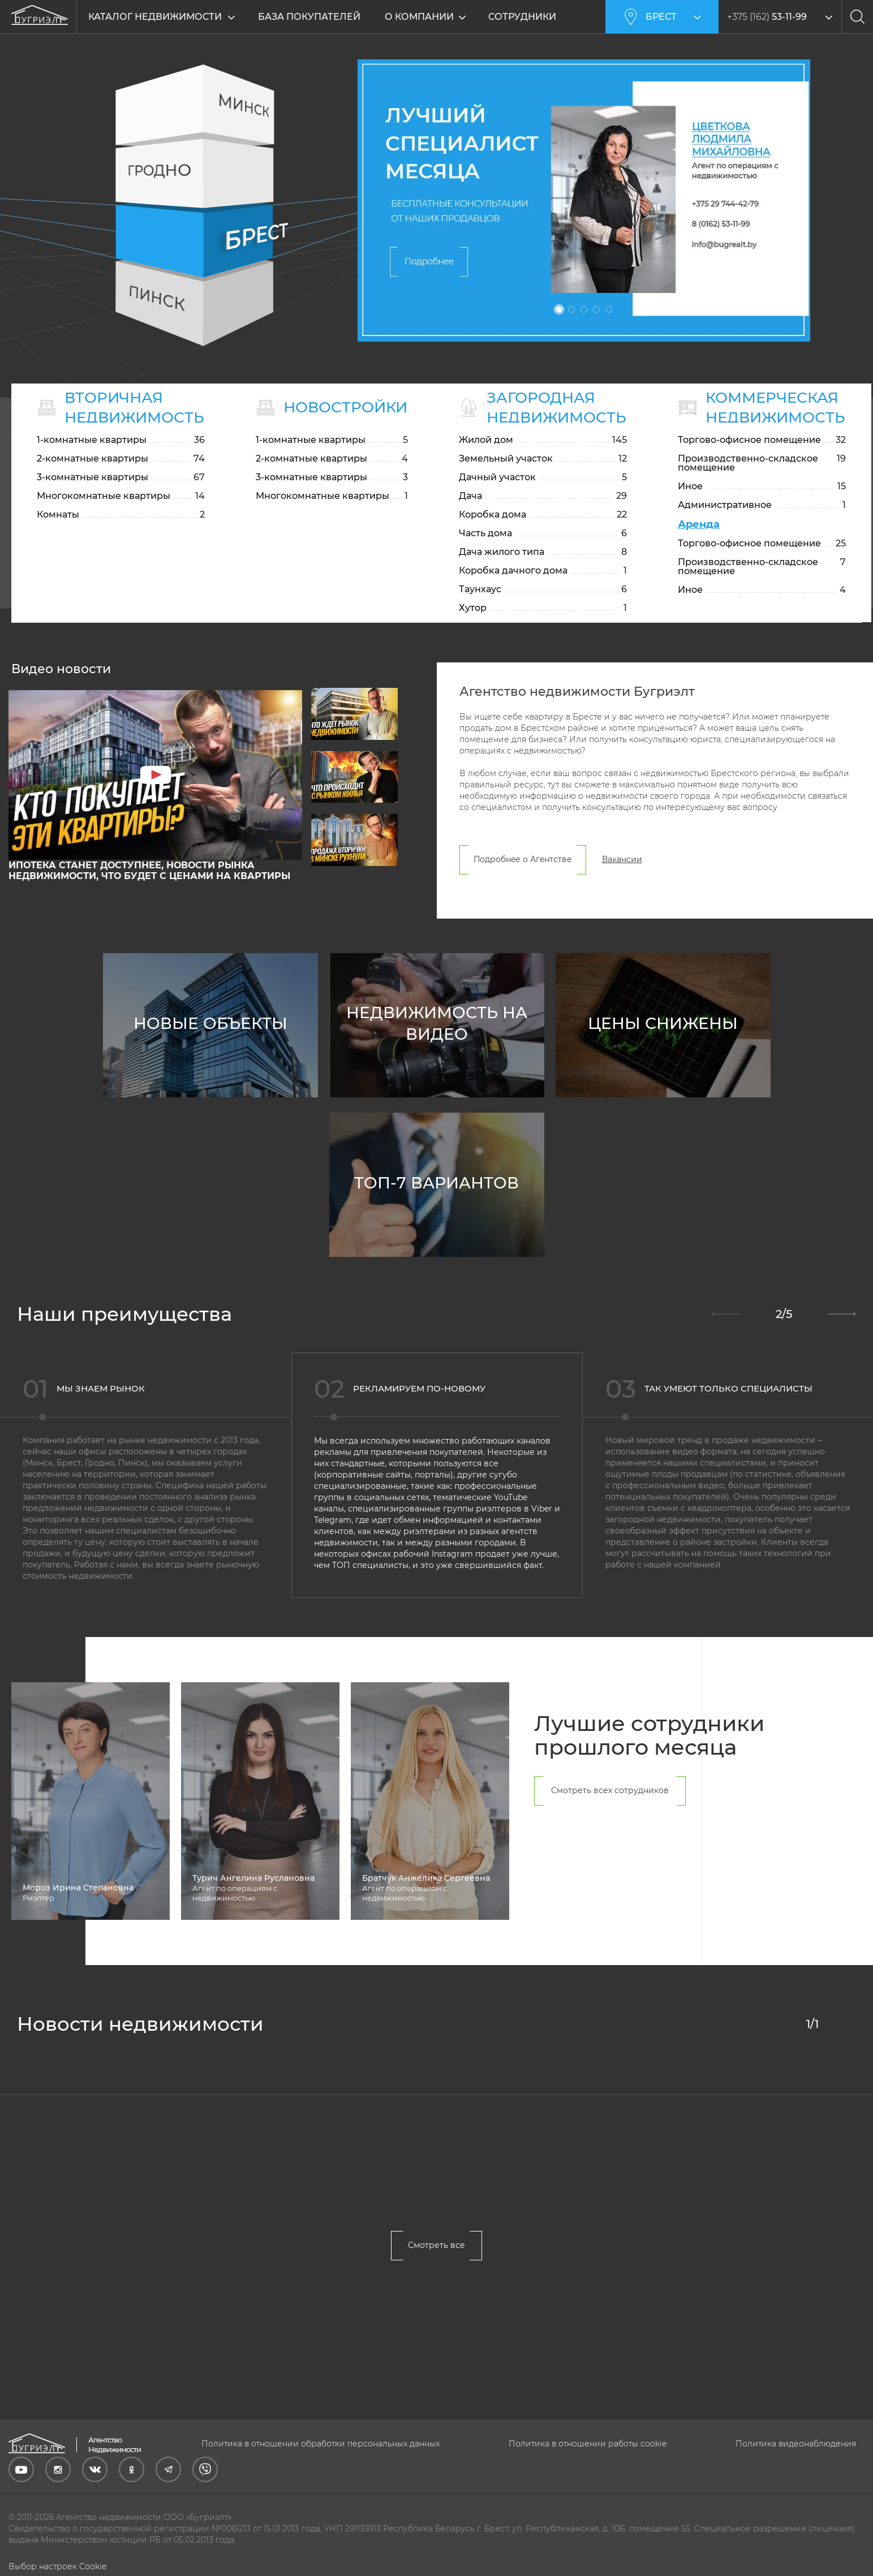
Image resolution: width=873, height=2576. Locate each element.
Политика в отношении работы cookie (587, 2444)
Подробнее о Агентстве (523, 889)
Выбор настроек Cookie (57, 2566)
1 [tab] (559, 309)
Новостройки (346, 407)
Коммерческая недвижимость (777, 408)
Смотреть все (436, 2274)
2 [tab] (571, 309)
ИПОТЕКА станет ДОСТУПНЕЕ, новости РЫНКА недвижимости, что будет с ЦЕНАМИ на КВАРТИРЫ (149, 900)
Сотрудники (522, 16)
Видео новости (61, 698)
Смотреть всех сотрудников (610, 1820)
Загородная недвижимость (557, 408)
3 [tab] (583, 309)
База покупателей (309, 16)
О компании (419, 16)
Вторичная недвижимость (134, 408)
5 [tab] (608, 309)
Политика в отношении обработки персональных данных (320, 2444)
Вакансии (622, 889)
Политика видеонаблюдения (796, 2444)
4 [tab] (596, 309)
